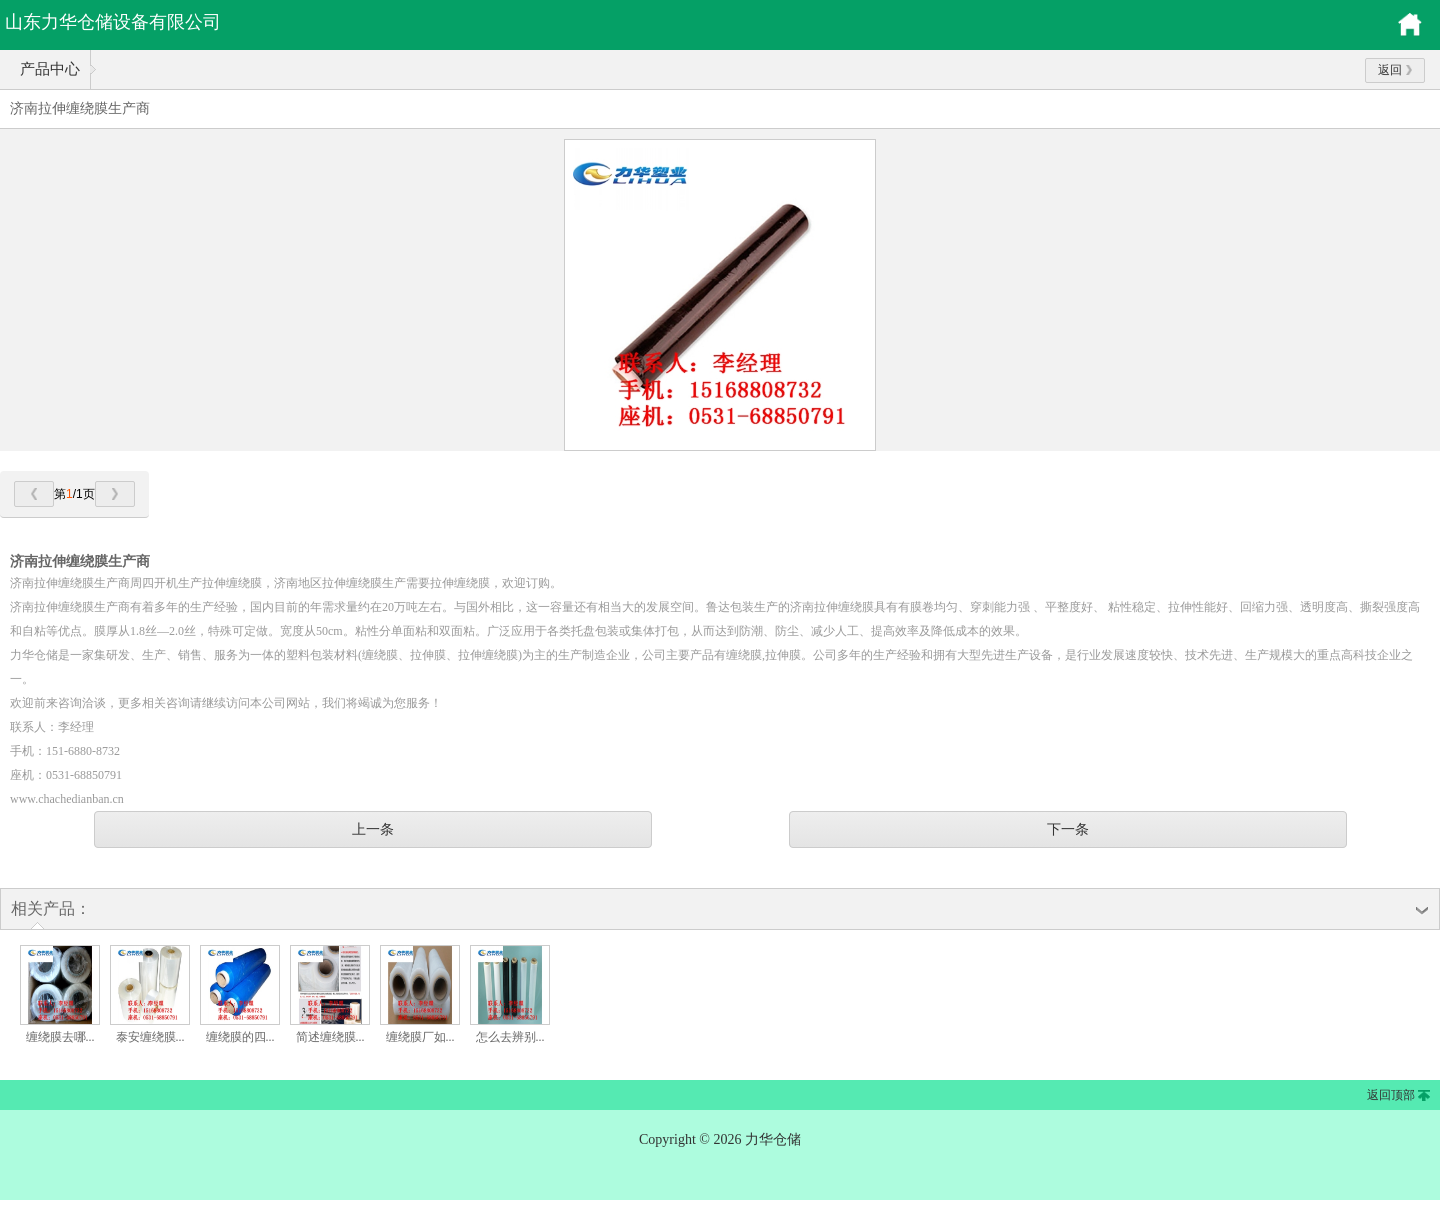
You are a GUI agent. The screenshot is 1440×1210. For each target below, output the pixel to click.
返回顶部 (1391, 1095)
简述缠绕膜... (330, 1037)
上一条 (373, 829)
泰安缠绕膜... (150, 1037)
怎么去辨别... (510, 1037)
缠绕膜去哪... (60, 1037)
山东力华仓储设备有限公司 (113, 22)
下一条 (1068, 829)
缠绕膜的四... (240, 1037)
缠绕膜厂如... (420, 1037)
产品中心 (50, 69)
